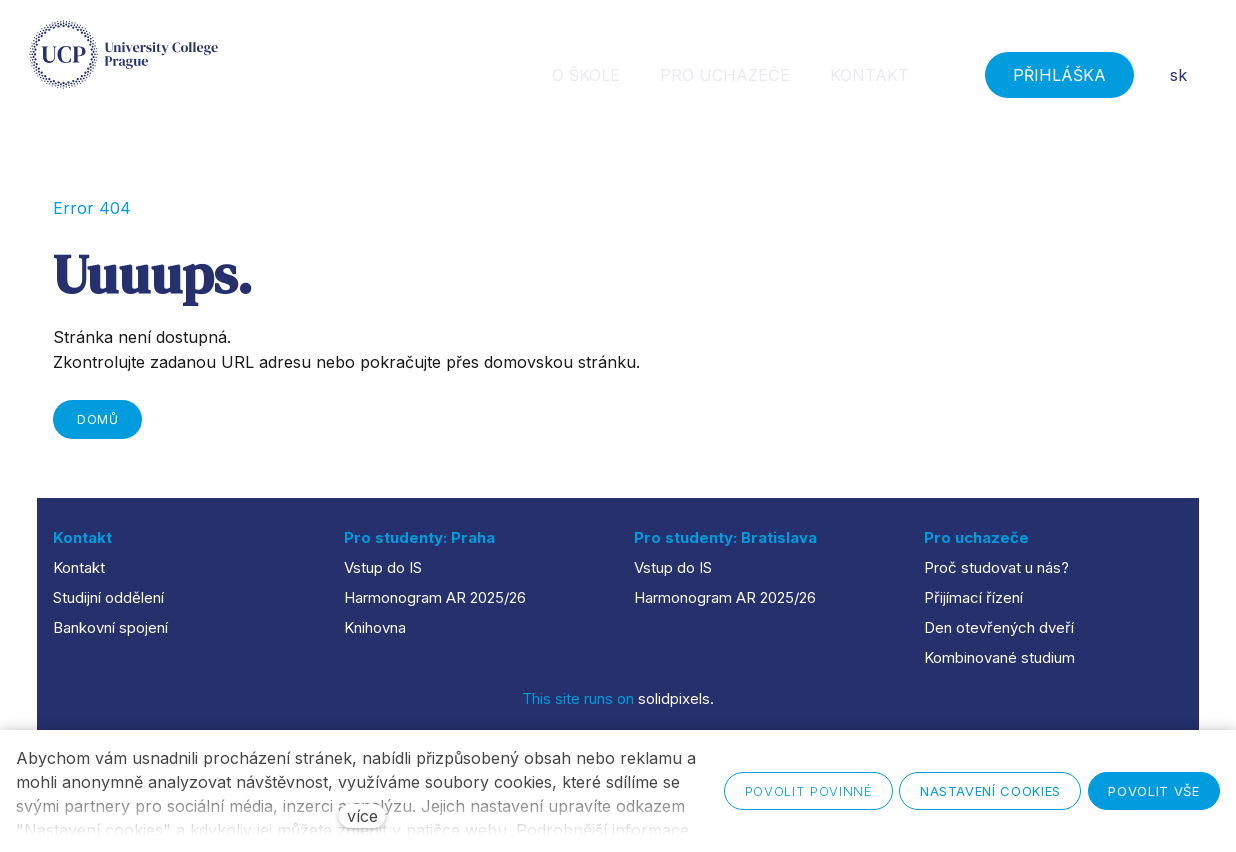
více (362, 816)
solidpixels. (676, 698)
